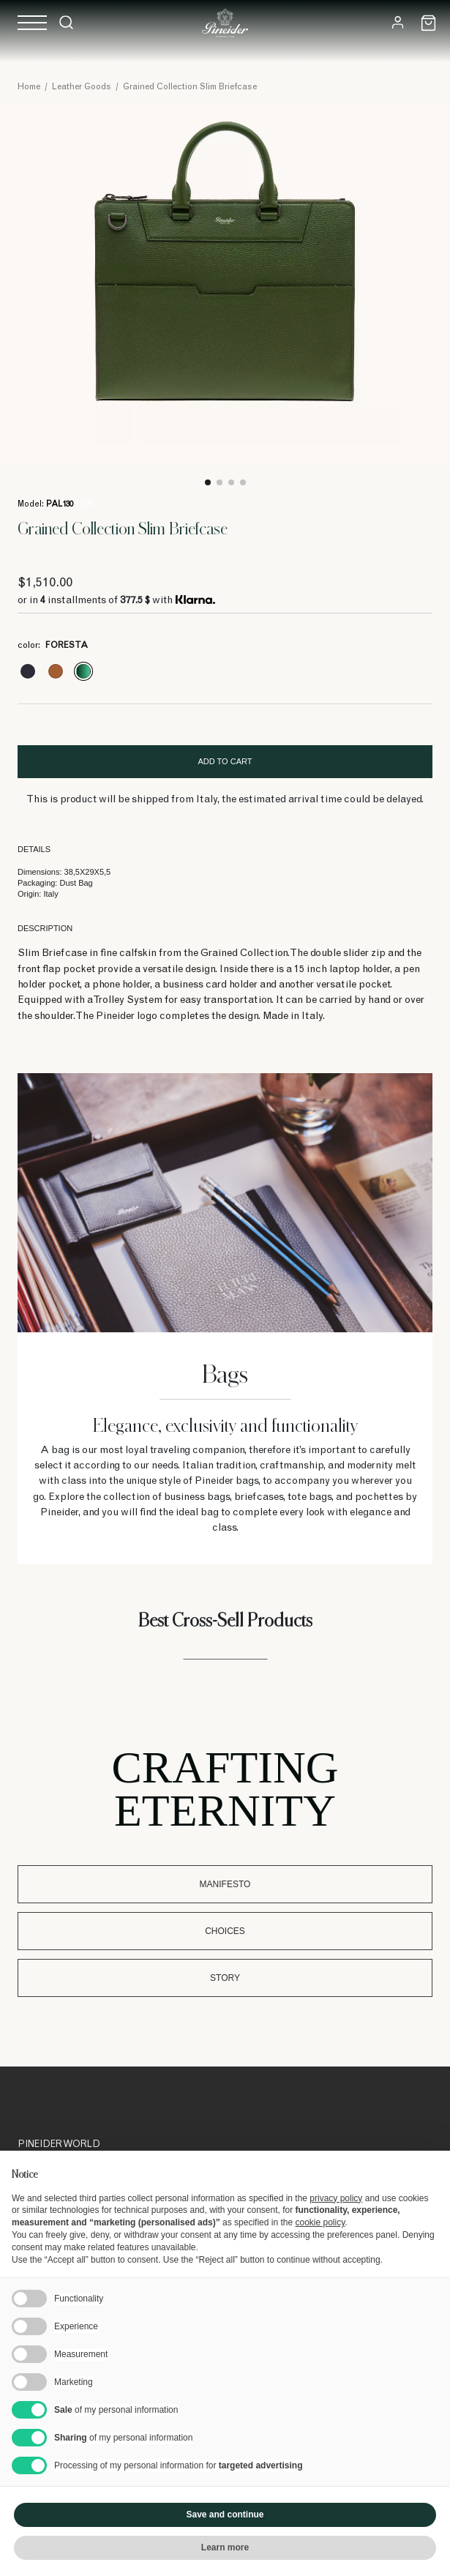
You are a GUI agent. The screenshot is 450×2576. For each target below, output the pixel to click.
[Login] (398, 22)
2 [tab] (219, 482)
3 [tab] (231, 482)
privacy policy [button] (336, 2198)
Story (225, 1978)
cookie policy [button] (320, 2222)
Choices (225, 1931)
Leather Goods (81, 87)
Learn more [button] (225, 2547)
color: (53, 645)
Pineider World (59, 2145)
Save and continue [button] (224, 2514)
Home (29, 87)
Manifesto (225, 1884)
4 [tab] (243, 482)
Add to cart (225, 761)
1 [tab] (208, 482)
